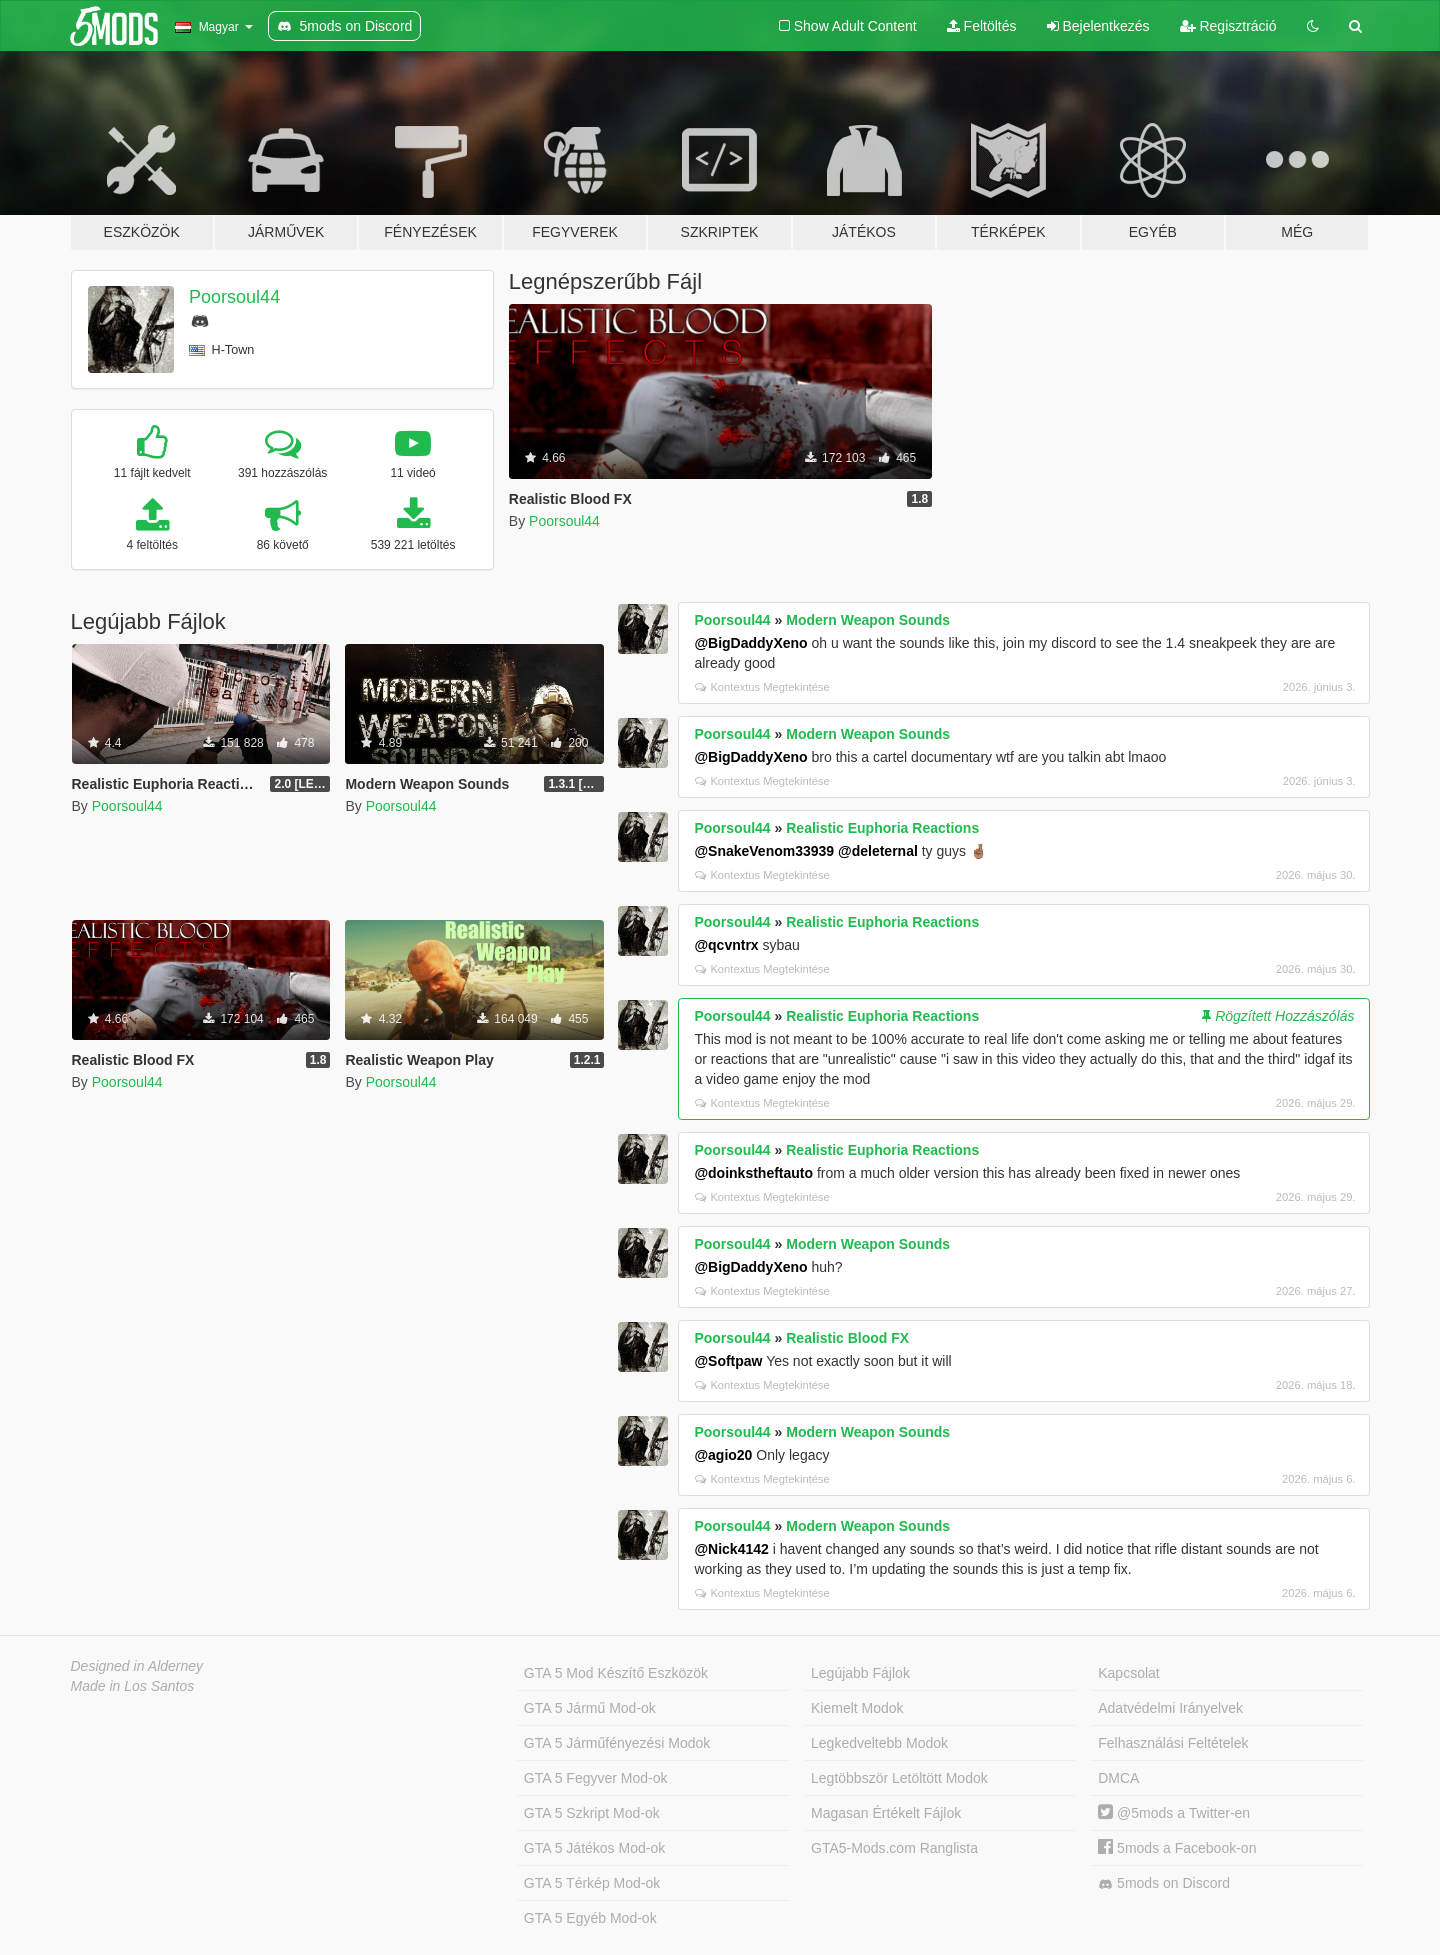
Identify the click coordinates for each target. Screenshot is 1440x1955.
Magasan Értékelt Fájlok (886, 1813)
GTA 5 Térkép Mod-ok (592, 1883)
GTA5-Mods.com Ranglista (894, 1848)
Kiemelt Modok (857, 1708)
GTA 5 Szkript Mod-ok (592, 1813)
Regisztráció (1228, 26)
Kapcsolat (1128, 1673)
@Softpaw (728, 1361)
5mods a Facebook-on (1177, 1848)
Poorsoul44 (234, 297)
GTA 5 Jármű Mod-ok (590, 1708)
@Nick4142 (731, 1549)
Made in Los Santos (133, 1686)
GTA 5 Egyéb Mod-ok (590, 1918)
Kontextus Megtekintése (762, 687)
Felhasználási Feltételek (1173, 1743)
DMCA (1118, 1778)
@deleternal (878, 851)
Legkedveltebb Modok (879, 1743)
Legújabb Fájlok (860, 1673)
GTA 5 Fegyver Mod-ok (596, 1778)
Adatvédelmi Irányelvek (1170, 1708)
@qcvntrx (726, 945)
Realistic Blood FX (847, 1338)
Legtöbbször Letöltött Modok (899, 1778)
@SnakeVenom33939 (764, 851)
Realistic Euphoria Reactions (882, 828)
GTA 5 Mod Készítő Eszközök (616, 1673)
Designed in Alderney (137, 1666)
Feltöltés (982, 26)
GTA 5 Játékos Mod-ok (594, 1848)
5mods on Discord (1164, 1883)
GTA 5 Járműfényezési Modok (617, 1743)
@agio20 (723, 1455)
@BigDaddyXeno (750, 643)
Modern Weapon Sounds (868, 620)
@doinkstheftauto (753, 1173)
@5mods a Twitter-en (1174, 1813)
